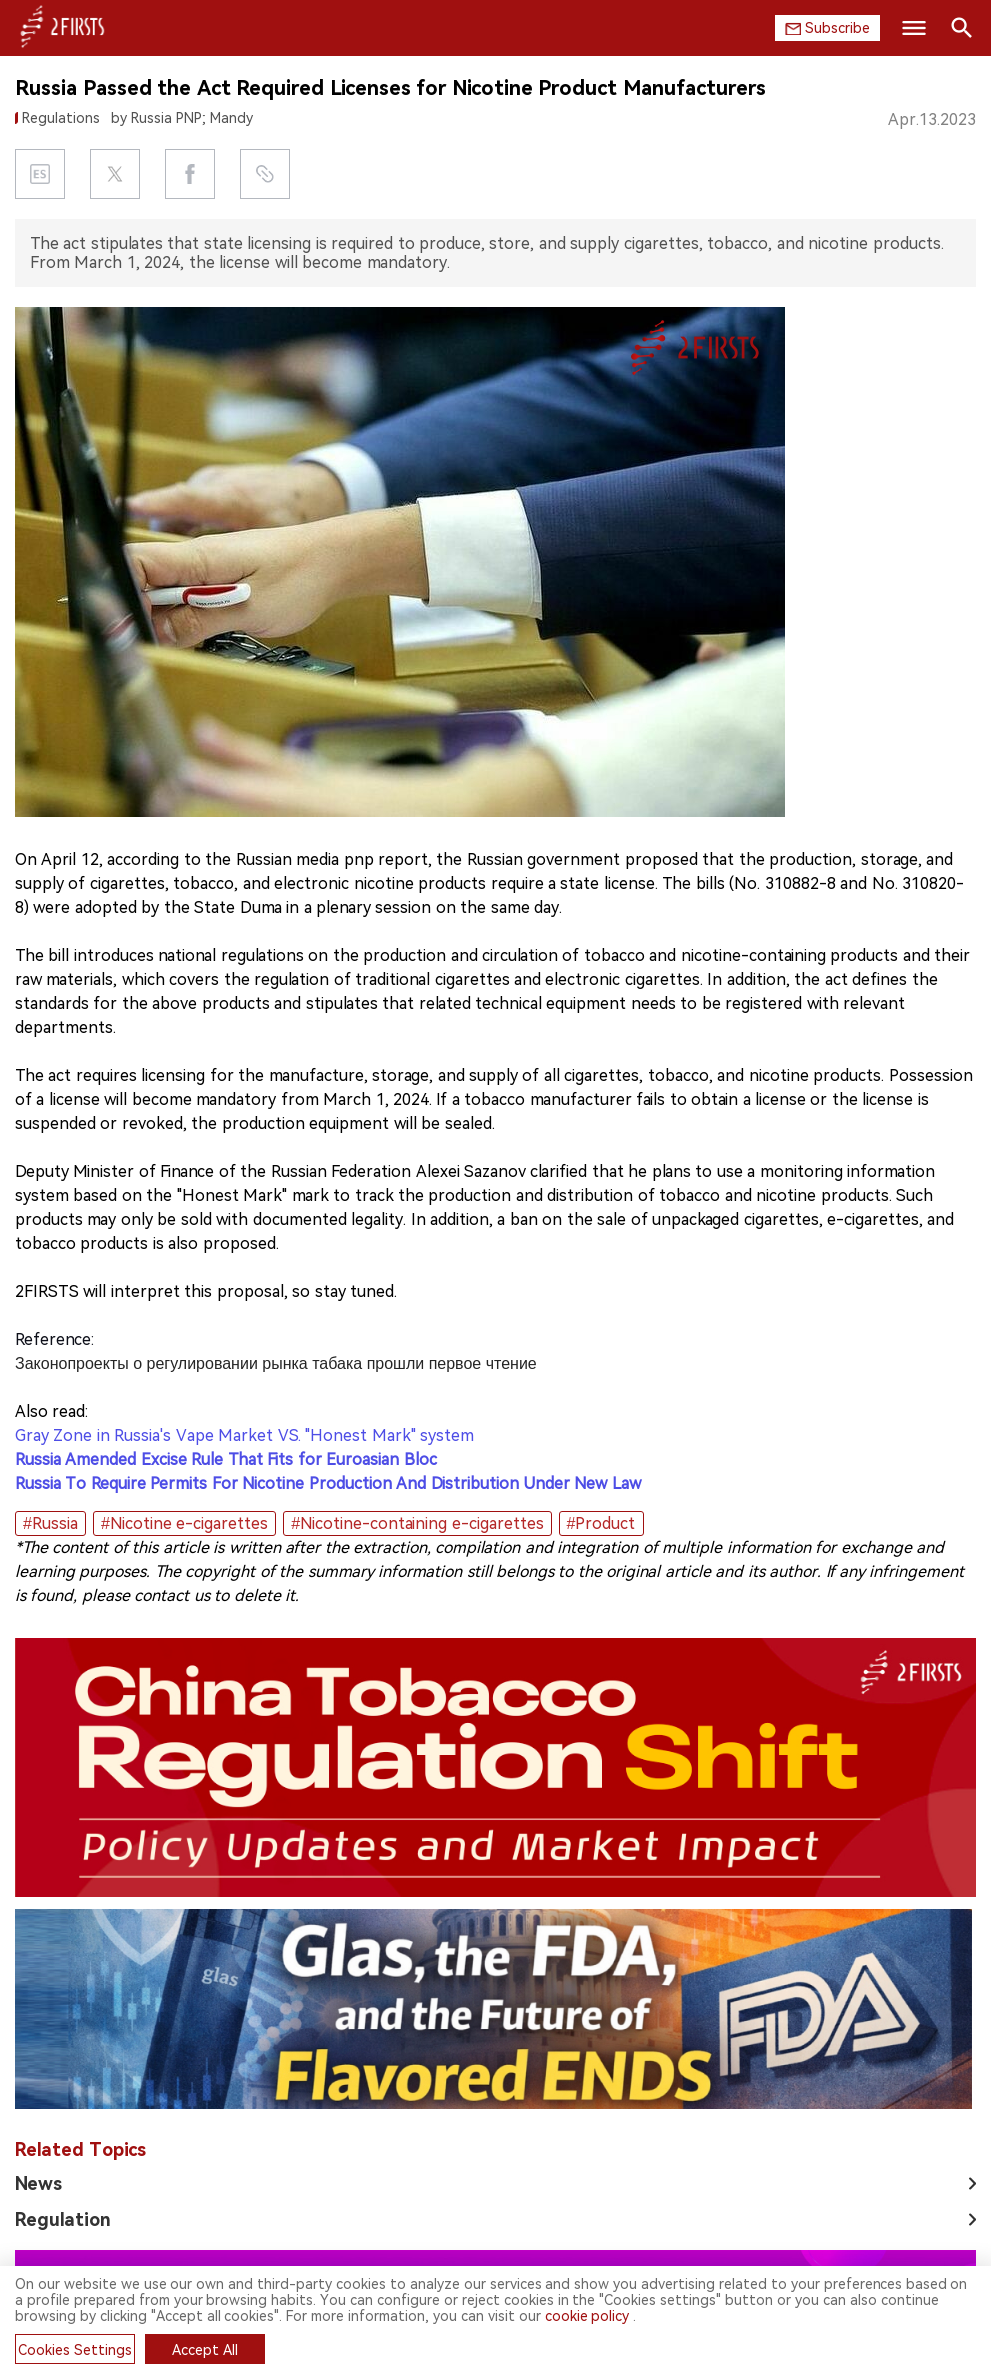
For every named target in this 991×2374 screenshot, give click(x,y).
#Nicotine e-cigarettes (184, 1523)
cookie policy (587, 2316)
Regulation (63, 2219)
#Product (601, 1523)
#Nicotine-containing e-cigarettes (417, 1523)
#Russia (50, 1523)
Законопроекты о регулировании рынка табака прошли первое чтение (276, 1363)
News (38, 2183)
